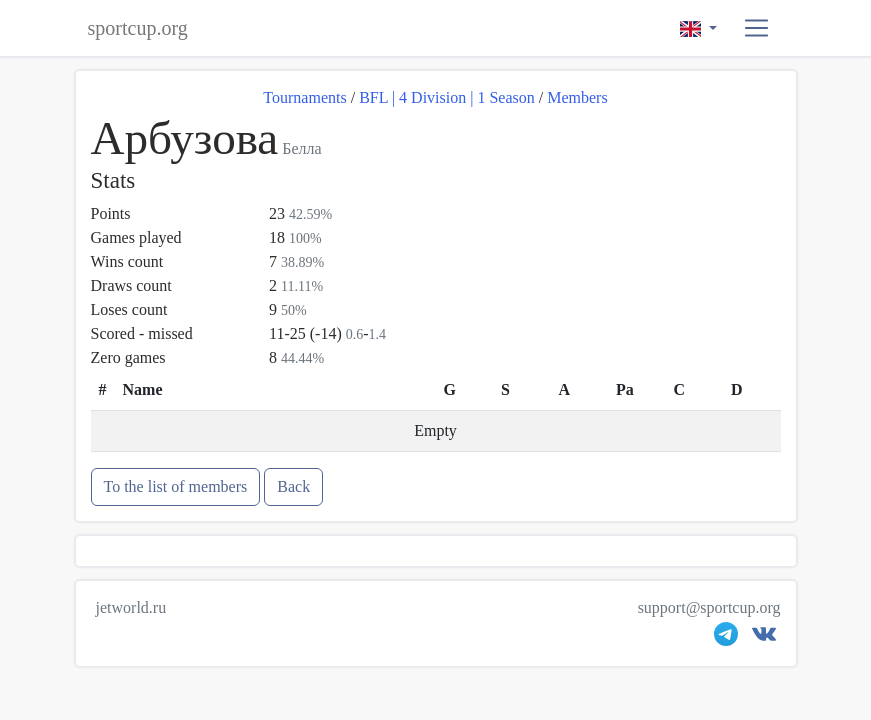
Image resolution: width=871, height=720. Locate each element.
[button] (756, 28)
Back (293, 486)
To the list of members (176, 486)
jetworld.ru (131, 607)
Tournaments (304, 97)
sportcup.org (138, 28)
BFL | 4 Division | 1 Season (447, 97)
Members (577, 97)
